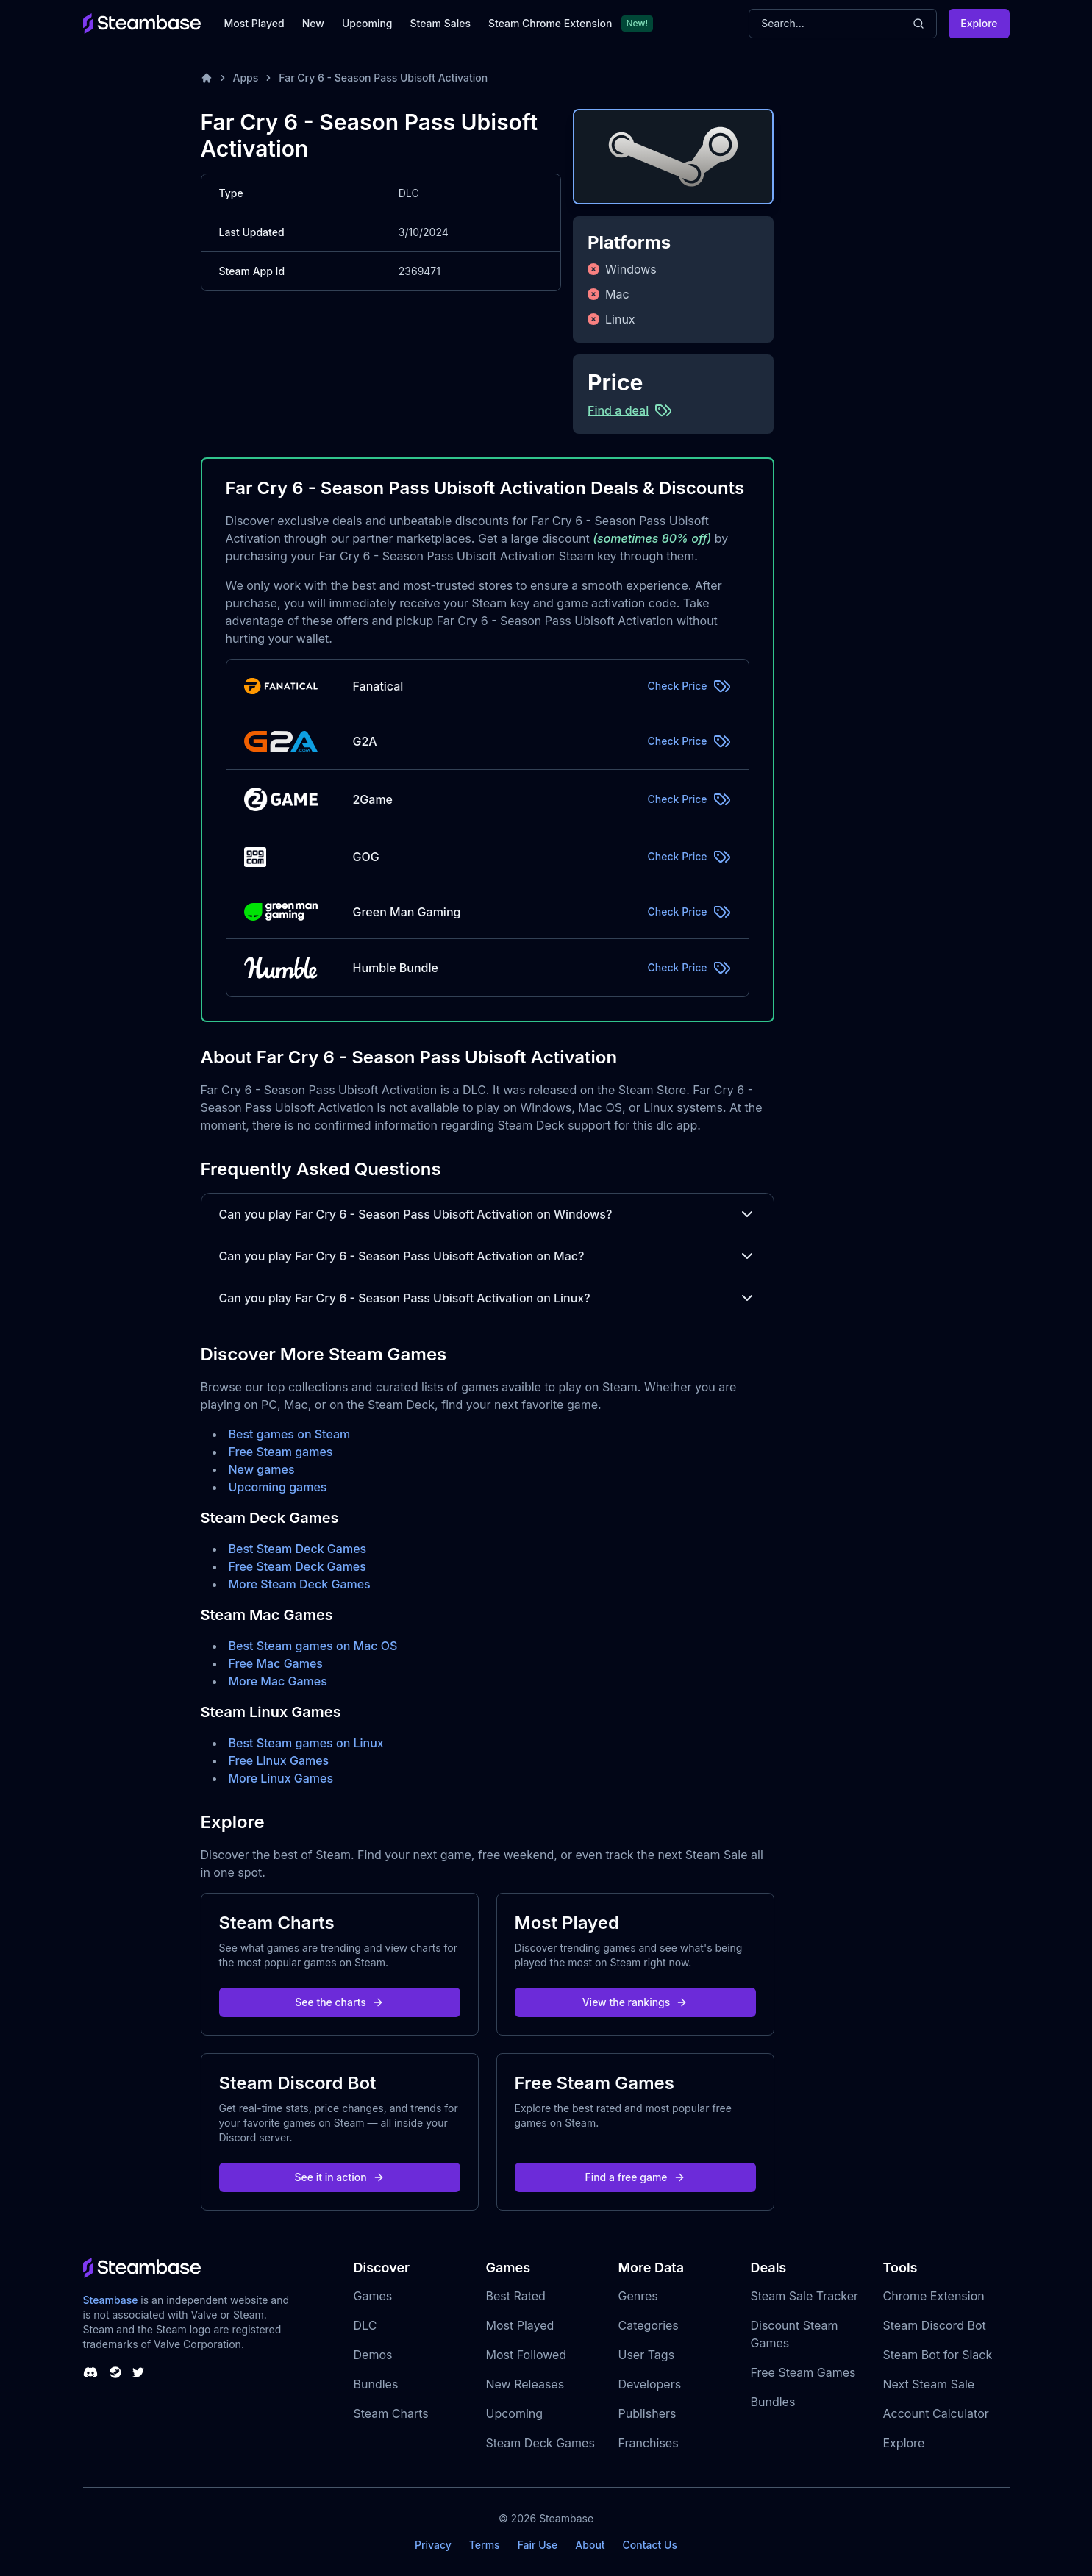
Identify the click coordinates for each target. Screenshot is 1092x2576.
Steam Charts (391, 2413)
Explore (978, 23)
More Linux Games (281, 1778)
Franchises (648, 2443)
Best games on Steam (290, 1434)
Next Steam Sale (929, 2384)
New (313, 23)
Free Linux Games (279, 1760)
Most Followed (526, 2354)
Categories (648, 2325)
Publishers (647, 2413)
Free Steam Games (803, 2372)
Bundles (376, 2384)
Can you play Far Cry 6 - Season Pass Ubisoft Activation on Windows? (487, 1214)
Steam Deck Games (540, 2443)
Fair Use (538, 2544)
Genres (638, 2295)
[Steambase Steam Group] (115, 2372)
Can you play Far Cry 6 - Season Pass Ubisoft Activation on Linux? (487, 1298)
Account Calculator (936, 2413)
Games (373, 2295)
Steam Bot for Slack (938, 2354)
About (589, 2544)
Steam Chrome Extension (550, 23)
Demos (373, 2354)
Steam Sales (440, 23)
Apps (246, 77)
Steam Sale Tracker (805, 2295)
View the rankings (635, 2002)
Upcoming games (278, 1487)
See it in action (339, 2177)
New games (262, 1469)
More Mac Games (278, 1681)
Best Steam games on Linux (306, 1742)
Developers (650, 2384)
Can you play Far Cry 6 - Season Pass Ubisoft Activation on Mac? (487, 1256)
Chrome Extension (934, 2295)
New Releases (525, 2384)
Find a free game (635, 2177)
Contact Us (650, 2544)
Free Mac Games (276, 1663)
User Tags (646, 2354)
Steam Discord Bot (934, 2325)
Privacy (433, 2544)
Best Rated (516, 2295)
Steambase (110, 2300)
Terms (484, 2544)
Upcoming (367, 23)
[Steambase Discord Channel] (90, 2372)
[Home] (207, 78)
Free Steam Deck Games (297, 1566)
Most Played (254, 23)
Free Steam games (281, 1451)
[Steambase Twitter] (138, 2372)
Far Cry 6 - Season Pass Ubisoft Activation (383, 77)
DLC (365, 2325)
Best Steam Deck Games (298, 1548)
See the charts (339, 2002)
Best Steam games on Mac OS (313, 1645)
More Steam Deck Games (300, 1584)
